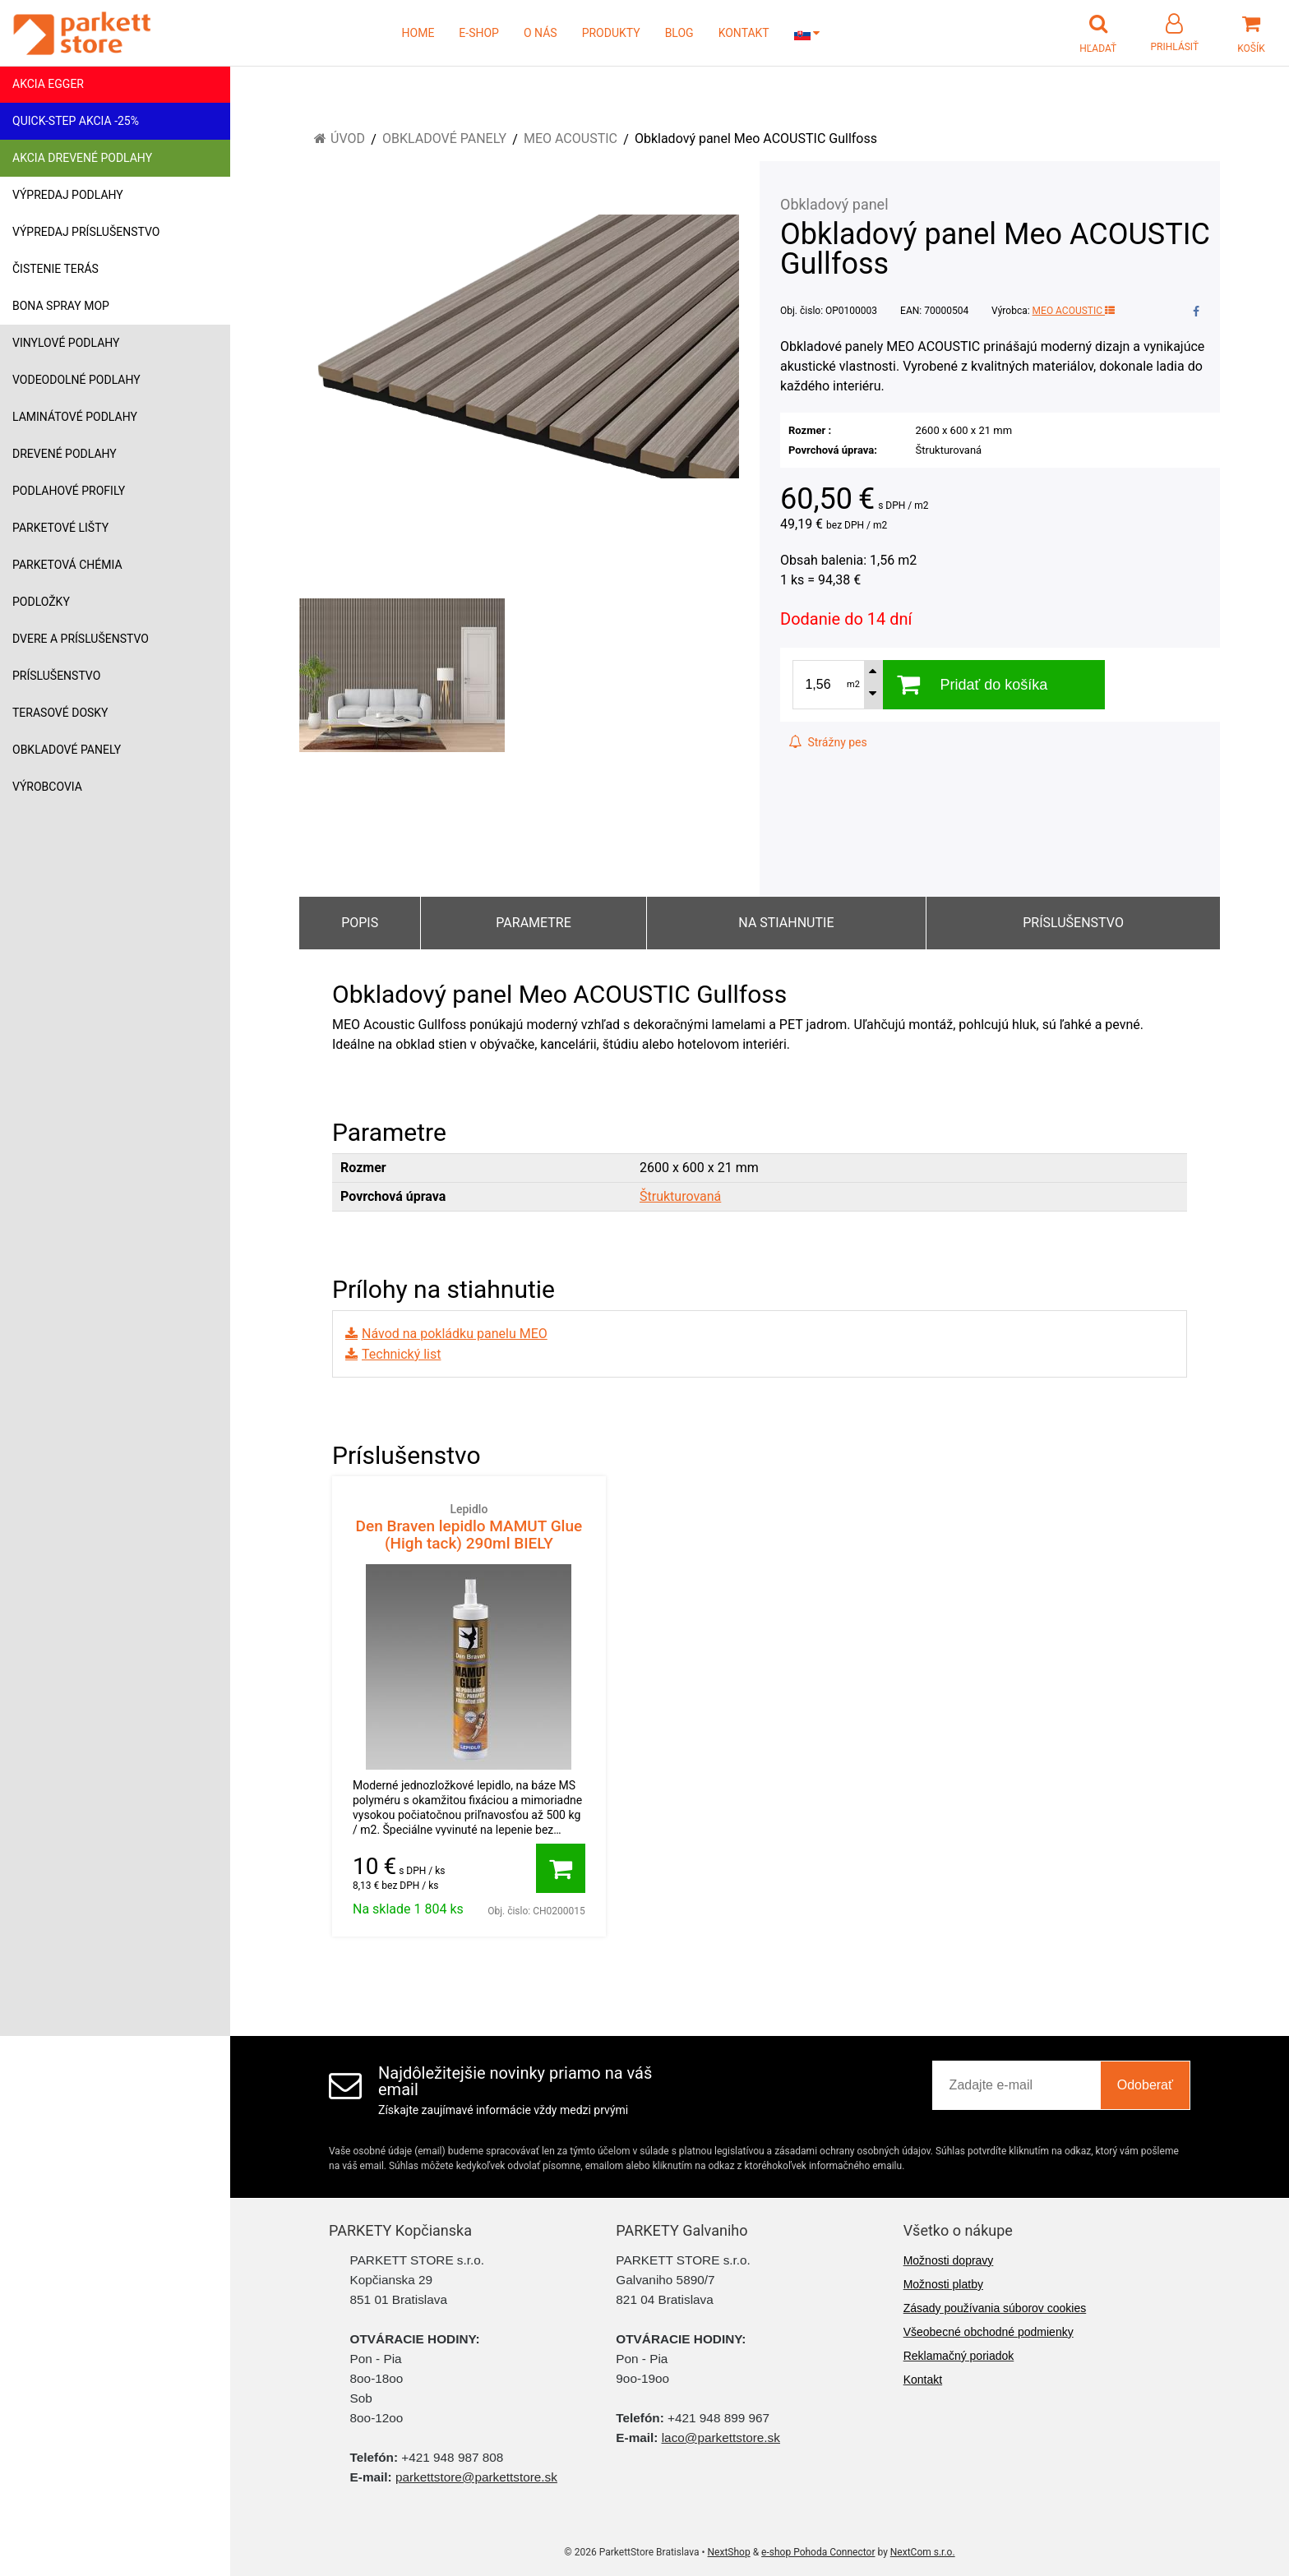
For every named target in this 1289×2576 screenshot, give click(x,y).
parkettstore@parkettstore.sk (476, 2477)
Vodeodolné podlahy (76, 379)
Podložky (41, 601)
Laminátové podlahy (74, 416)
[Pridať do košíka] (560, 1868)
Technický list (401, 1354)
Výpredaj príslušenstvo (85, 231)
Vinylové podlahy (66, 342)
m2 (853, 684)
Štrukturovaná (680, 1196)
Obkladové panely (66, 749)
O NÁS (540, 32)
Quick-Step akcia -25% (75, 120)
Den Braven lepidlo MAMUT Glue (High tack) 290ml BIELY (469, 1527)
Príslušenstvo (56, 675)
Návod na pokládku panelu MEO (454, 1333)
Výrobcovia (47, 786)
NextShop (729, 2552)
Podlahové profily (68, 490)
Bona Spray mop (60, 305)
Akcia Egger (48, 83)
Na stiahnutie (786, 922)
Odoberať (1145, 2085)
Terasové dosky (60, 712)
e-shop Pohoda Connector (818, 2552)
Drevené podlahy (64, 453)
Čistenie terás (55, 268)
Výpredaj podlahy (67, 194)
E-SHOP (479, 32)
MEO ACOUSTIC (1074, 310)
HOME (418, 32)
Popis (359, 922)
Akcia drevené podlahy (82, 157)
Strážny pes (827, 742)
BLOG (679, 32)
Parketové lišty (60, 527)
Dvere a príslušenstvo (80, 638)
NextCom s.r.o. (922, 2552)
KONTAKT (743, 32)
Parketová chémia (67, 564)
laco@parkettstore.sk (721, 2437)
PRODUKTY (611, 32)
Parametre (533, 922)
